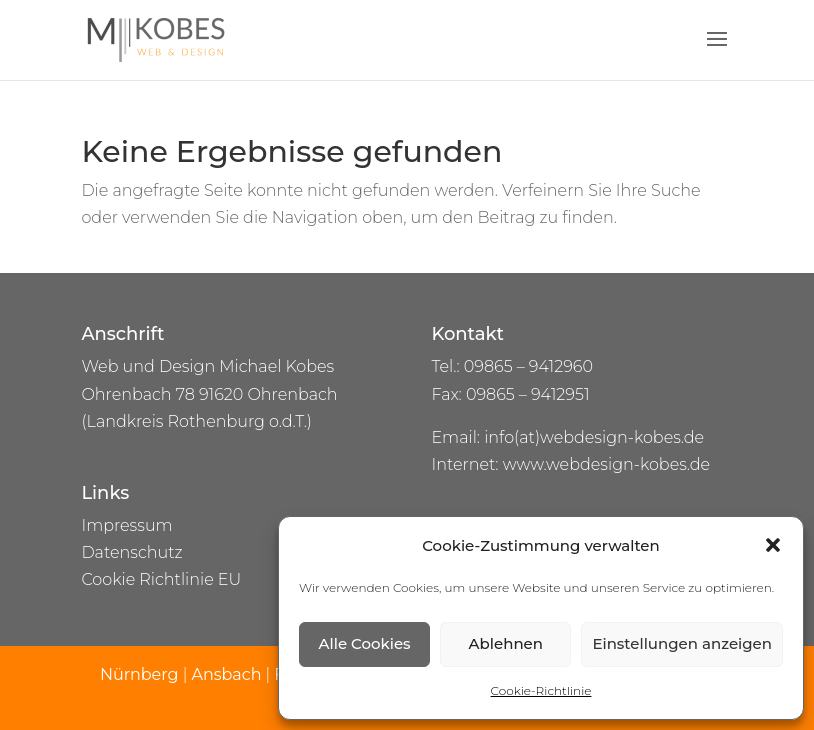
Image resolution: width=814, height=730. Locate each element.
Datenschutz (131, 552)
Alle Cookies (365, 643)
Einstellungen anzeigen (682, 643)
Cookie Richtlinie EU (161, 579)
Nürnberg (141, 674)
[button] (773, 545)
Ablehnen (506, 643)
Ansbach (226, 674)
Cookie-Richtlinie (541, 690)
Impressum (126, 525)
